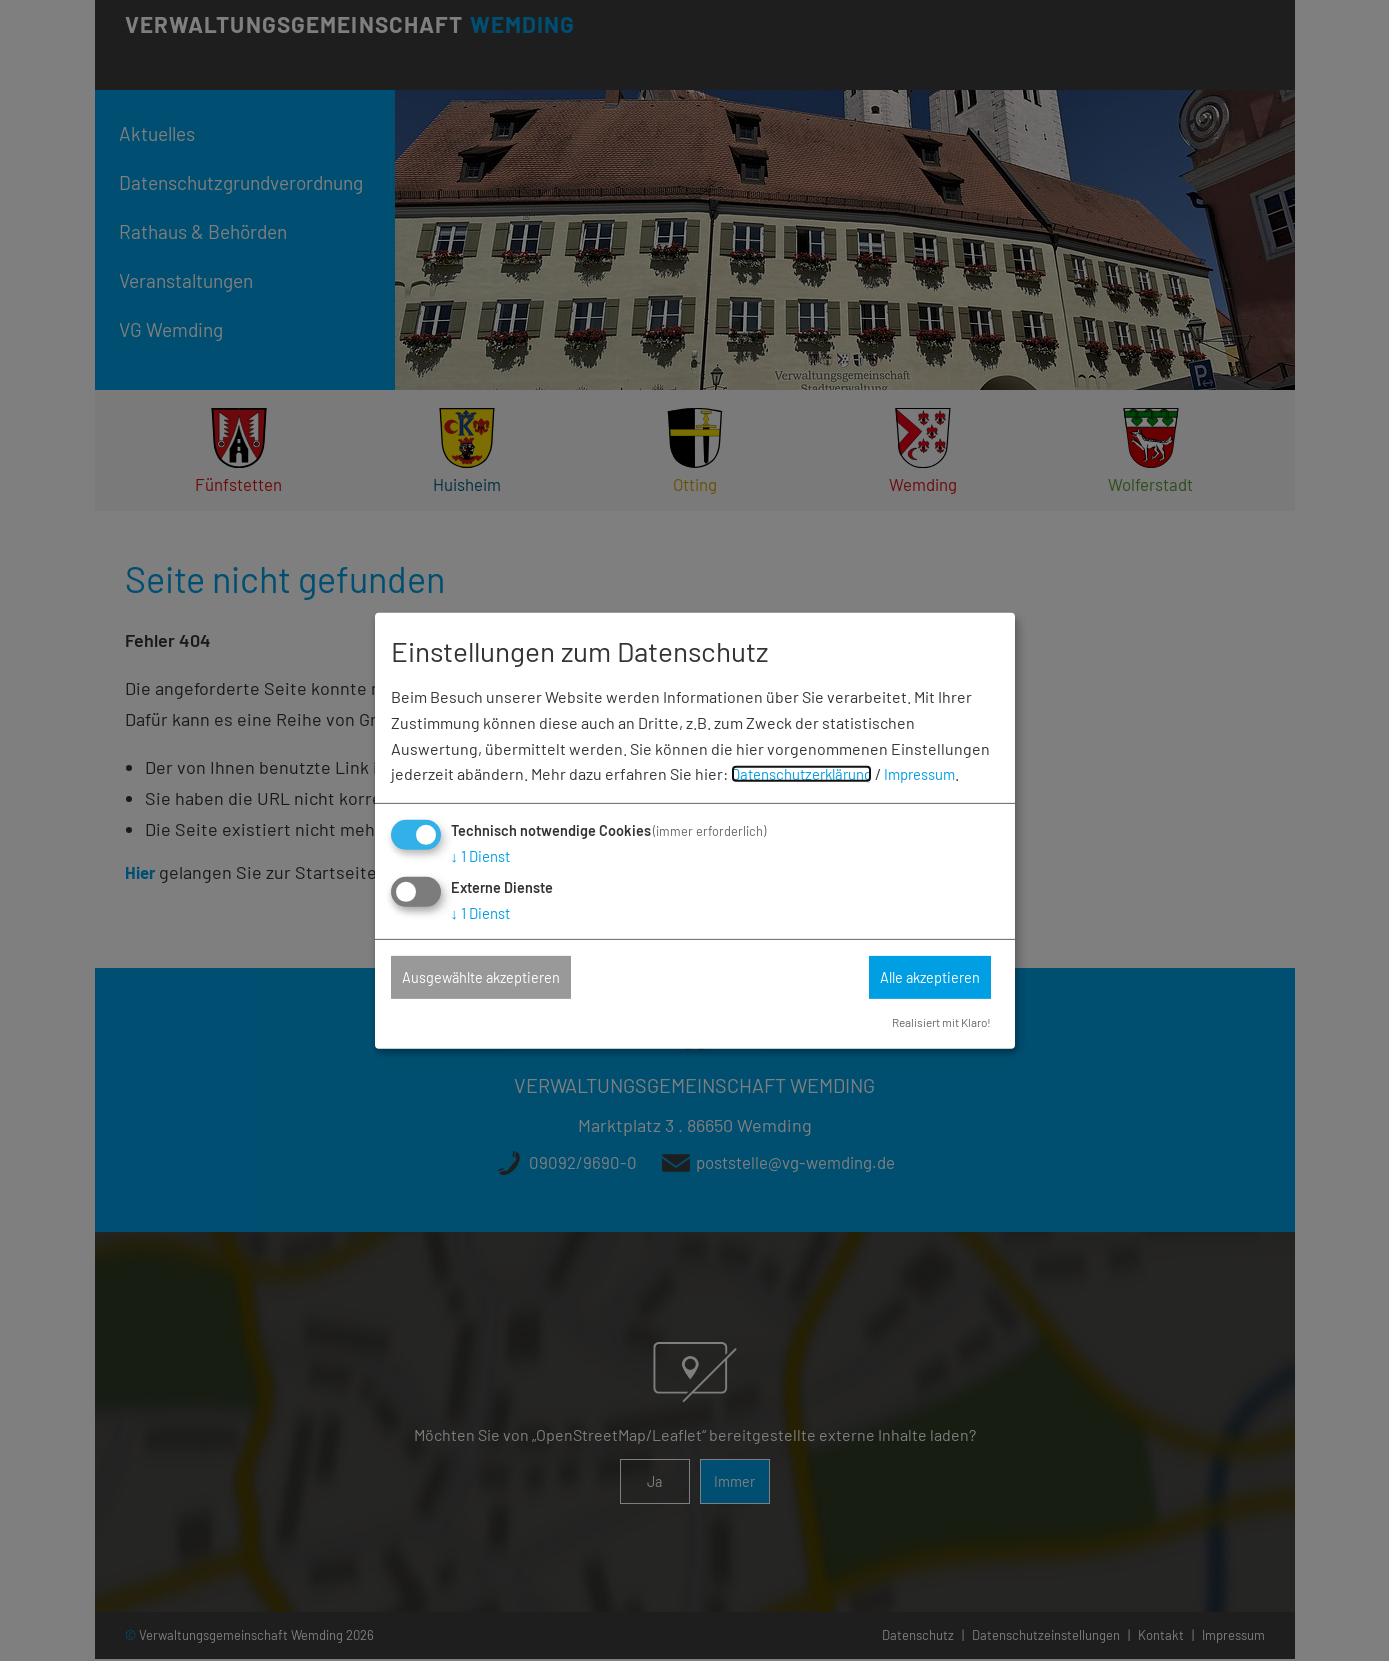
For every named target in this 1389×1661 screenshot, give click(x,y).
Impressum (939, 772)
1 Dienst (484, 854)
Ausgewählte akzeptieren (496, 977)
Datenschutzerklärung (809, 772)
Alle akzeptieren (919, 977)
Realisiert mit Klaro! (934, 1023)
